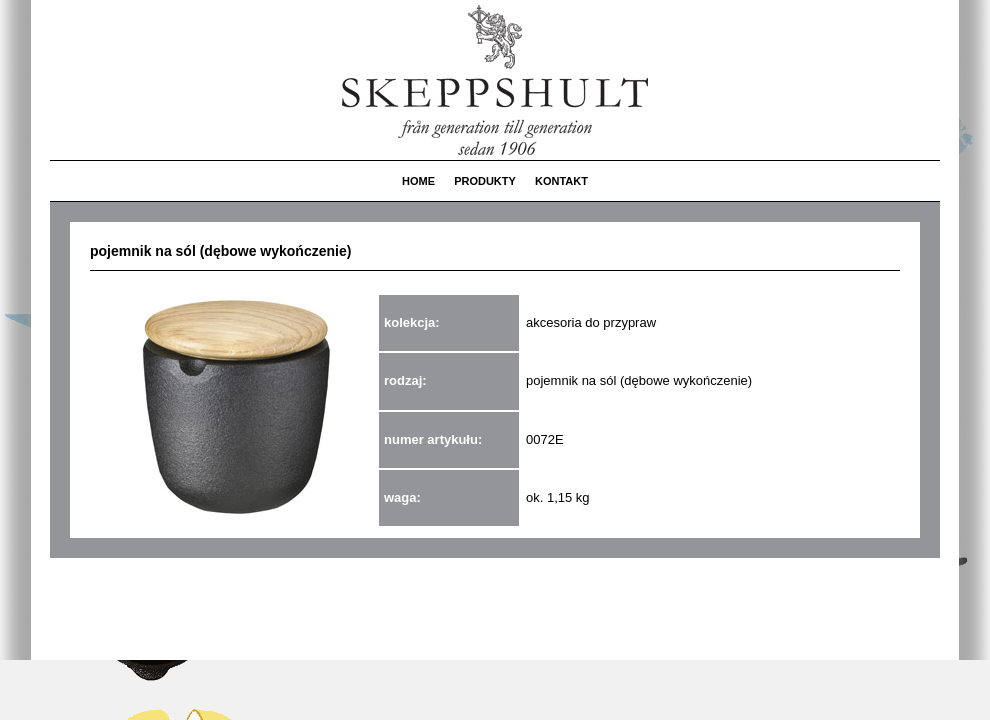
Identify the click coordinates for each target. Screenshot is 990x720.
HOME (418, 181)
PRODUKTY (485, 181)
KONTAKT (561, 181)
